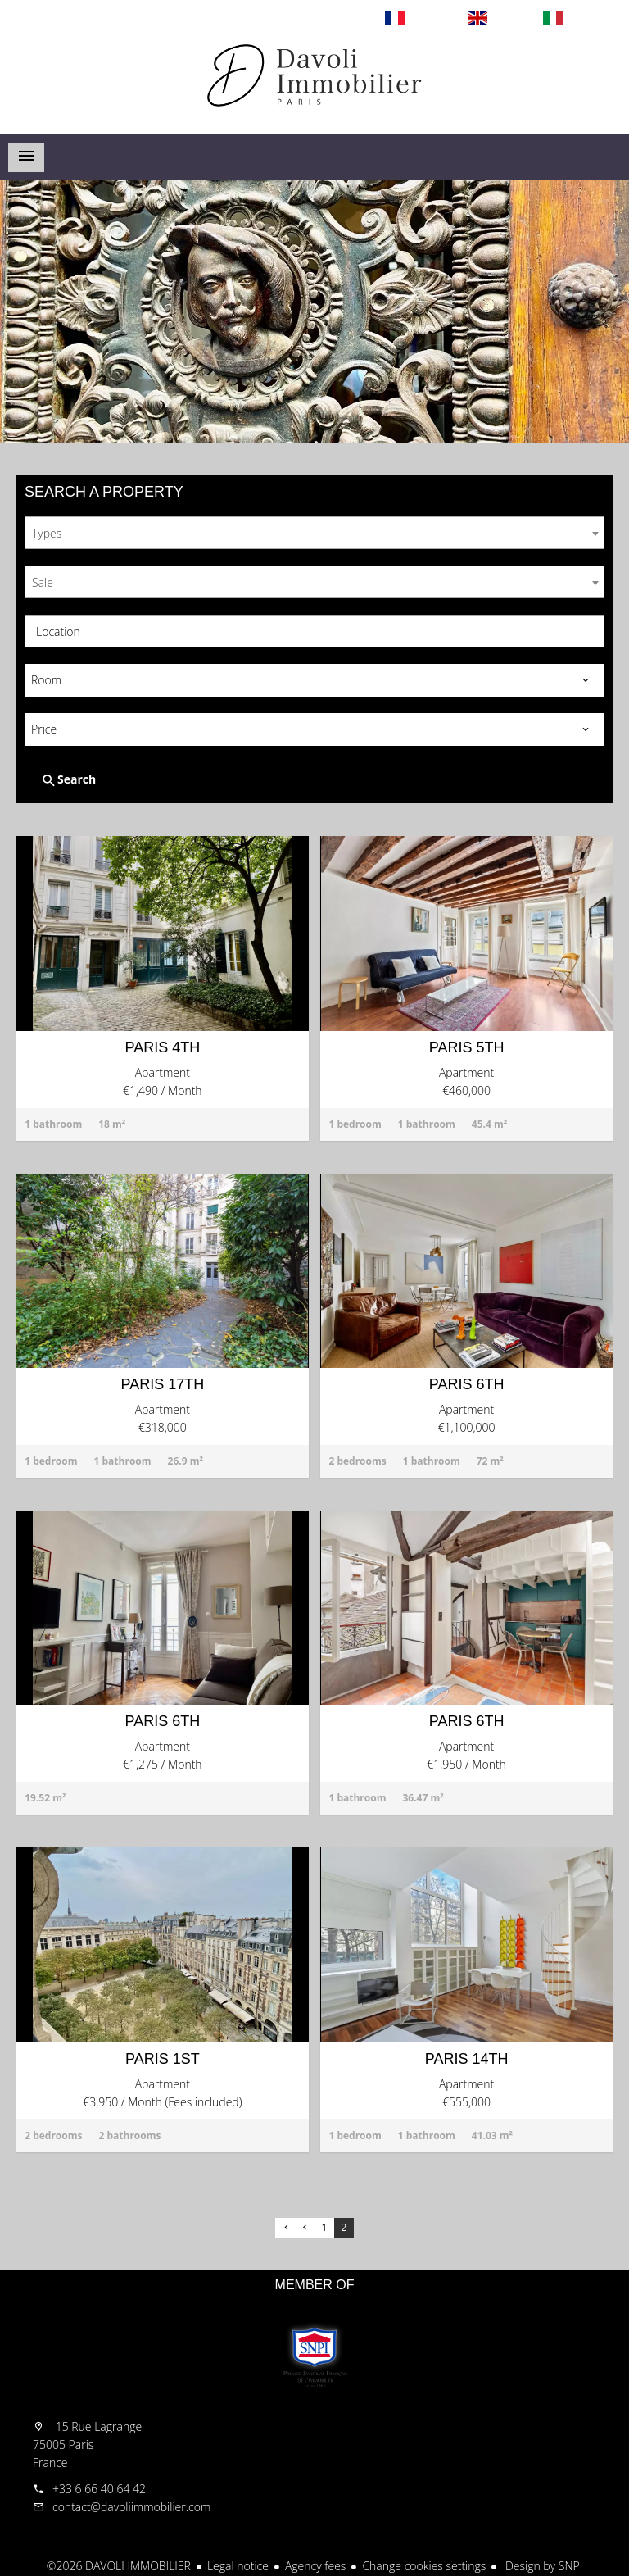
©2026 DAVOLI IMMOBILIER (119, 2566)
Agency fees (315, 2566)
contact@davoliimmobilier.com (131, 2507)
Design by (542, 2566)
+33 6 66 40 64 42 (99, 2488)
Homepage (314, 85)
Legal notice (238, 2566)
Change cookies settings (424, 2566)
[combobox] (314, 532)
